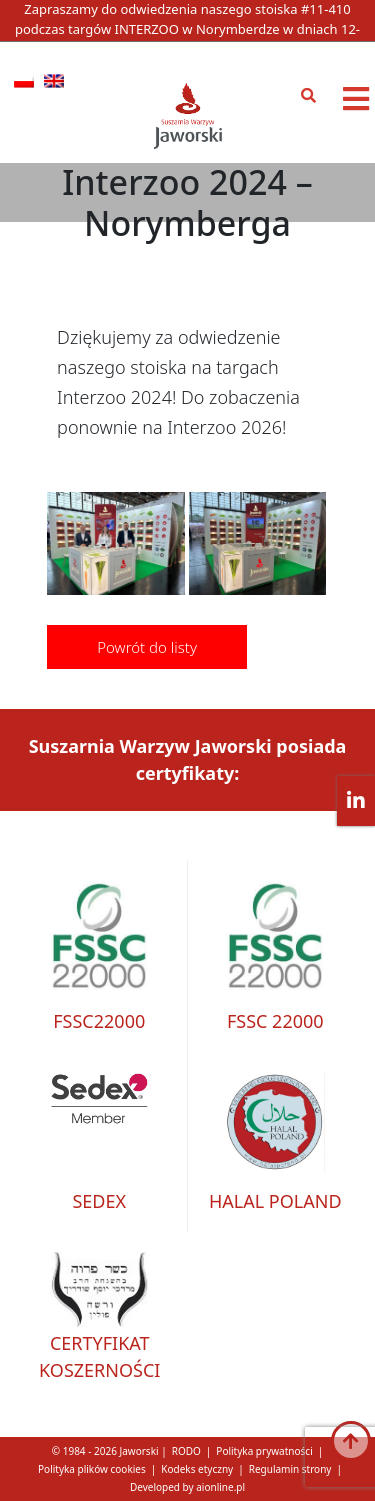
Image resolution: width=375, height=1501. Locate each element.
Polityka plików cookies (92, 1469)
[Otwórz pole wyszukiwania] (313, 95)
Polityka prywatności (264, 1451)
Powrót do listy (147, 647)
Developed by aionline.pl (187, 1487)
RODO (186, 1451)
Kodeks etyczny (197, 1469)
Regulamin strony (290, 1469)
